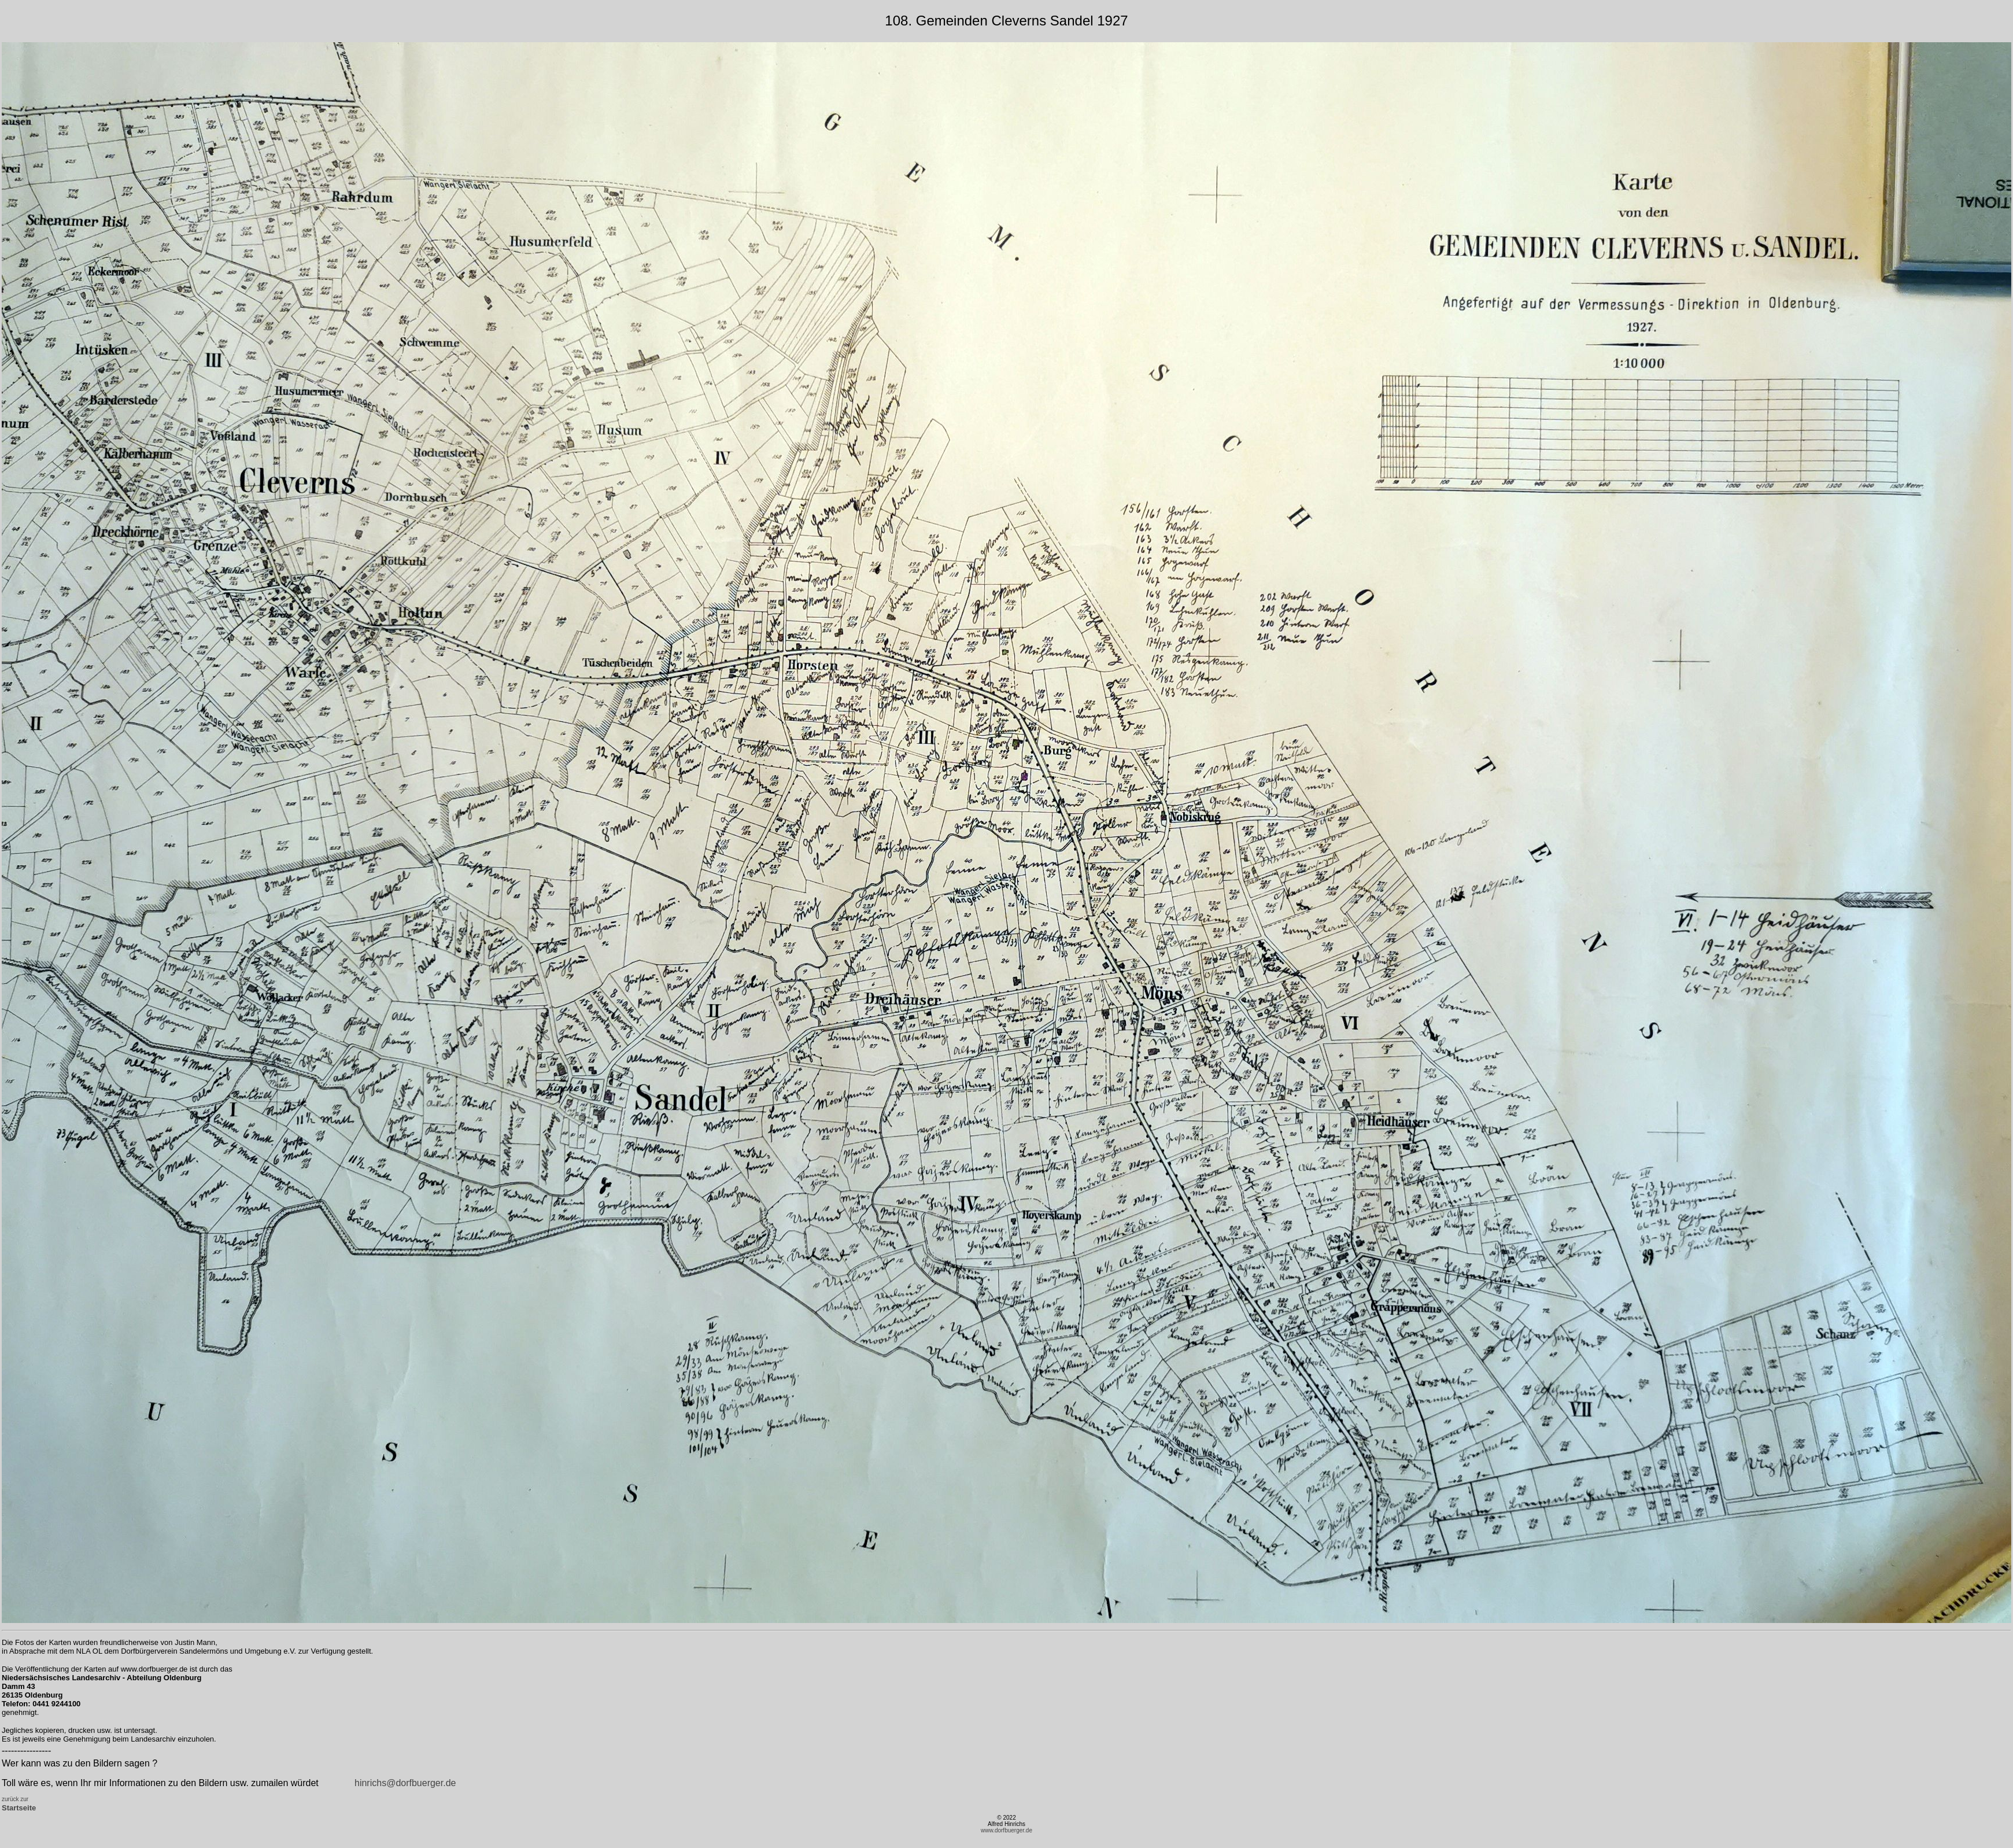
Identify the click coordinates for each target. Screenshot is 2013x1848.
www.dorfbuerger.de (1006, 1830)
